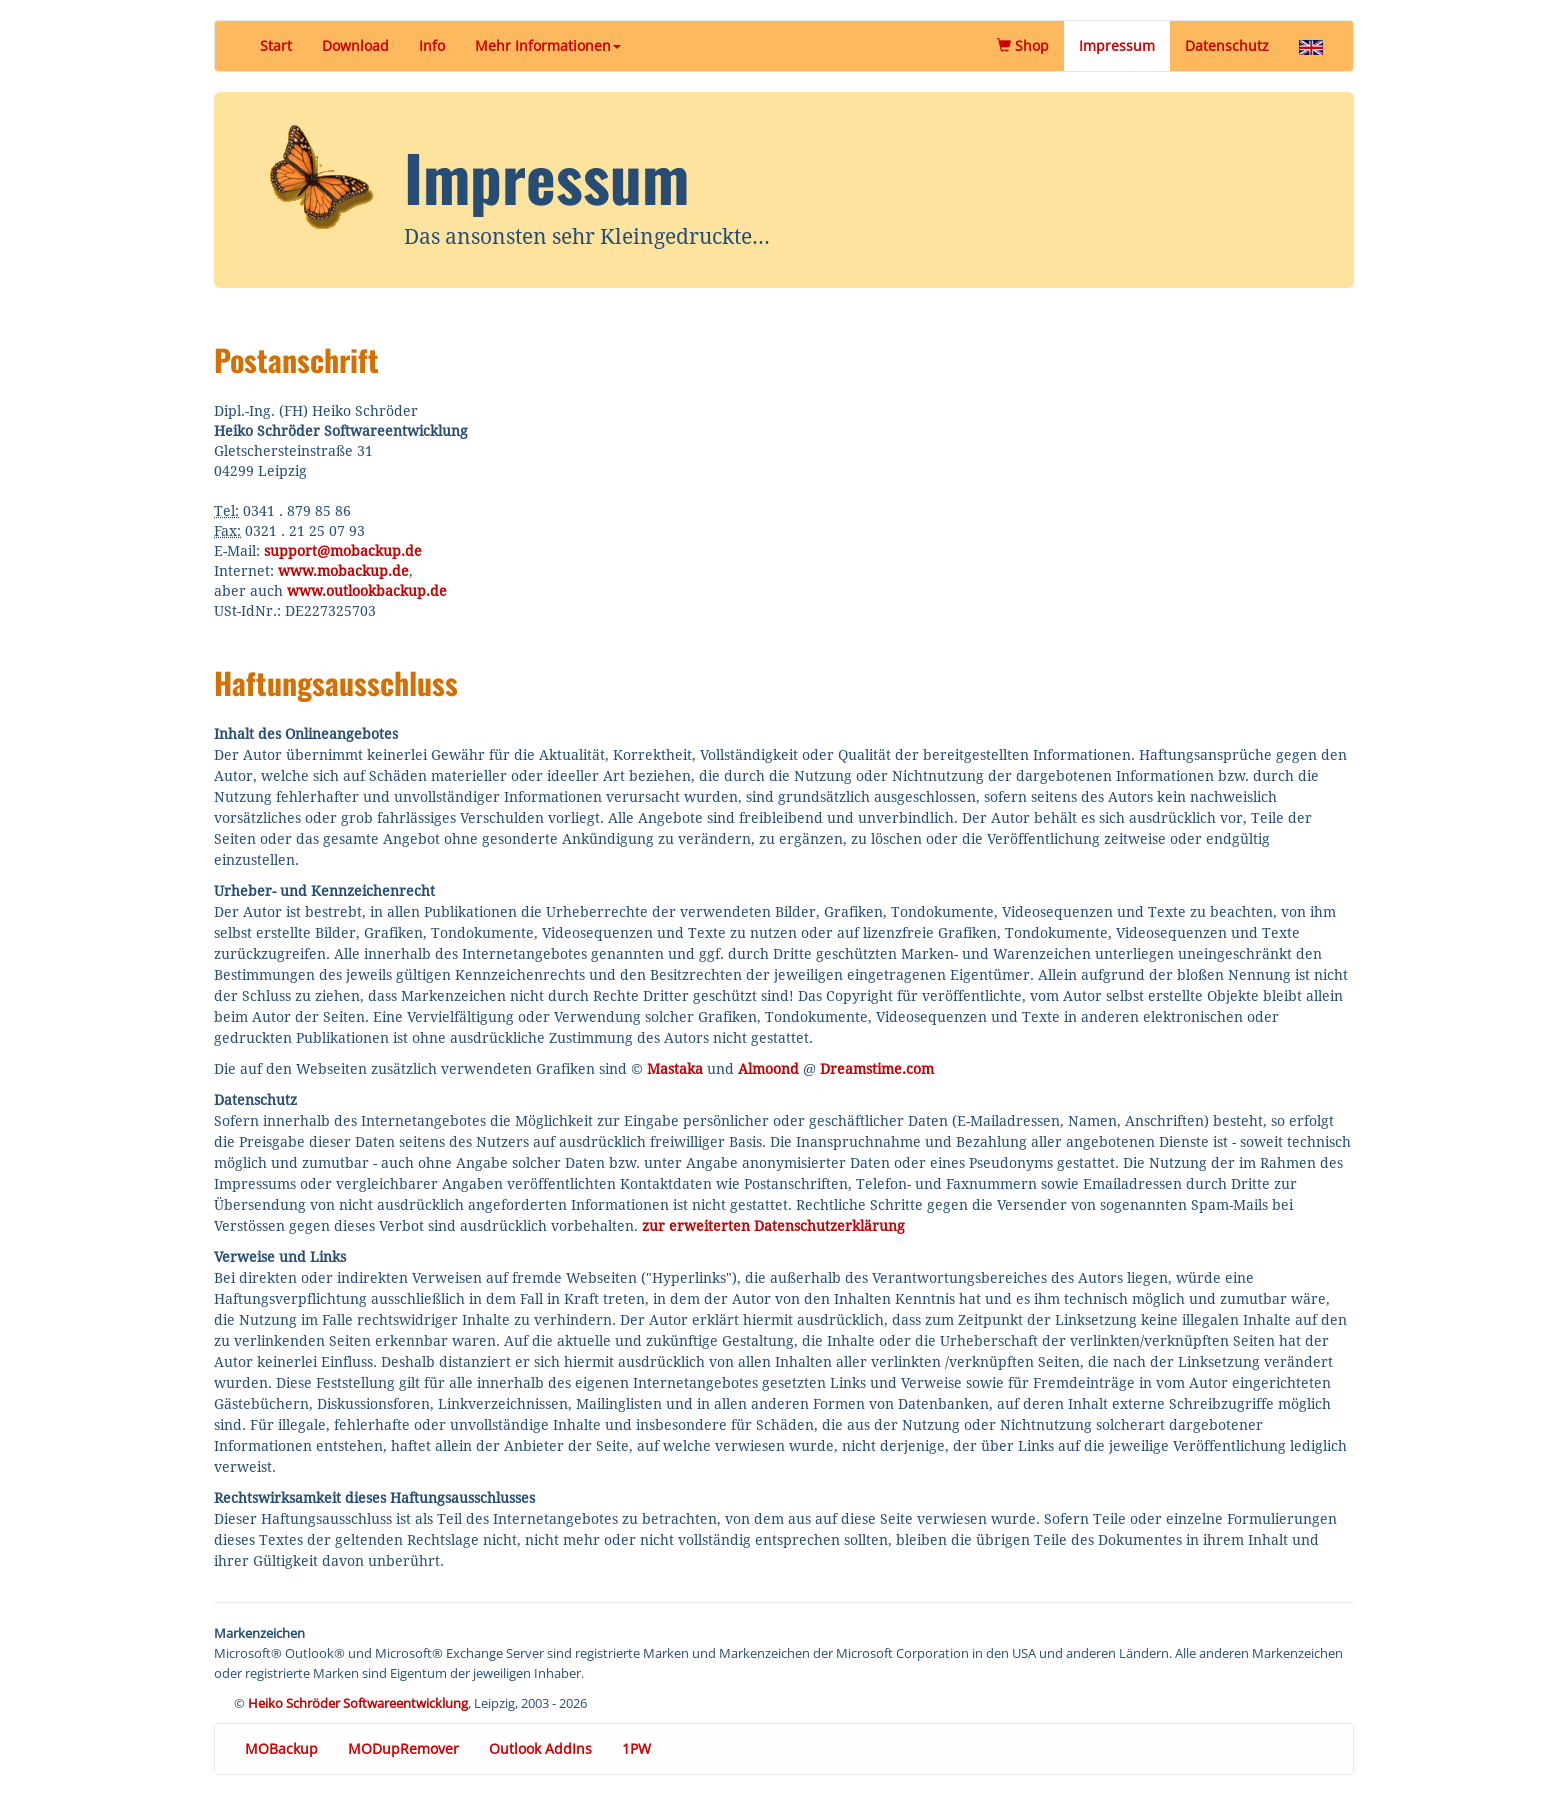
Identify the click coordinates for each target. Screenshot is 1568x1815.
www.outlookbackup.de (367, 591)
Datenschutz (1227, 45)
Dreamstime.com (877, 1069)
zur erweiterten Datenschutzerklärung (773, 1226)
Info (432, 45)
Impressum (1117, 45)
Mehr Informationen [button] (548, 45)
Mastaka (675, 1069)
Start (276, 45)
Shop (1030, 45)
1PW (636, 1748)
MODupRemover (403, 1748)
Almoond (768, 1069)
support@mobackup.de (343, 551)
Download (355, 45)
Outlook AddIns (540, 1748)
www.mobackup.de (343, 571)
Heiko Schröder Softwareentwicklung (358, 1703)
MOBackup (281, 1748)
